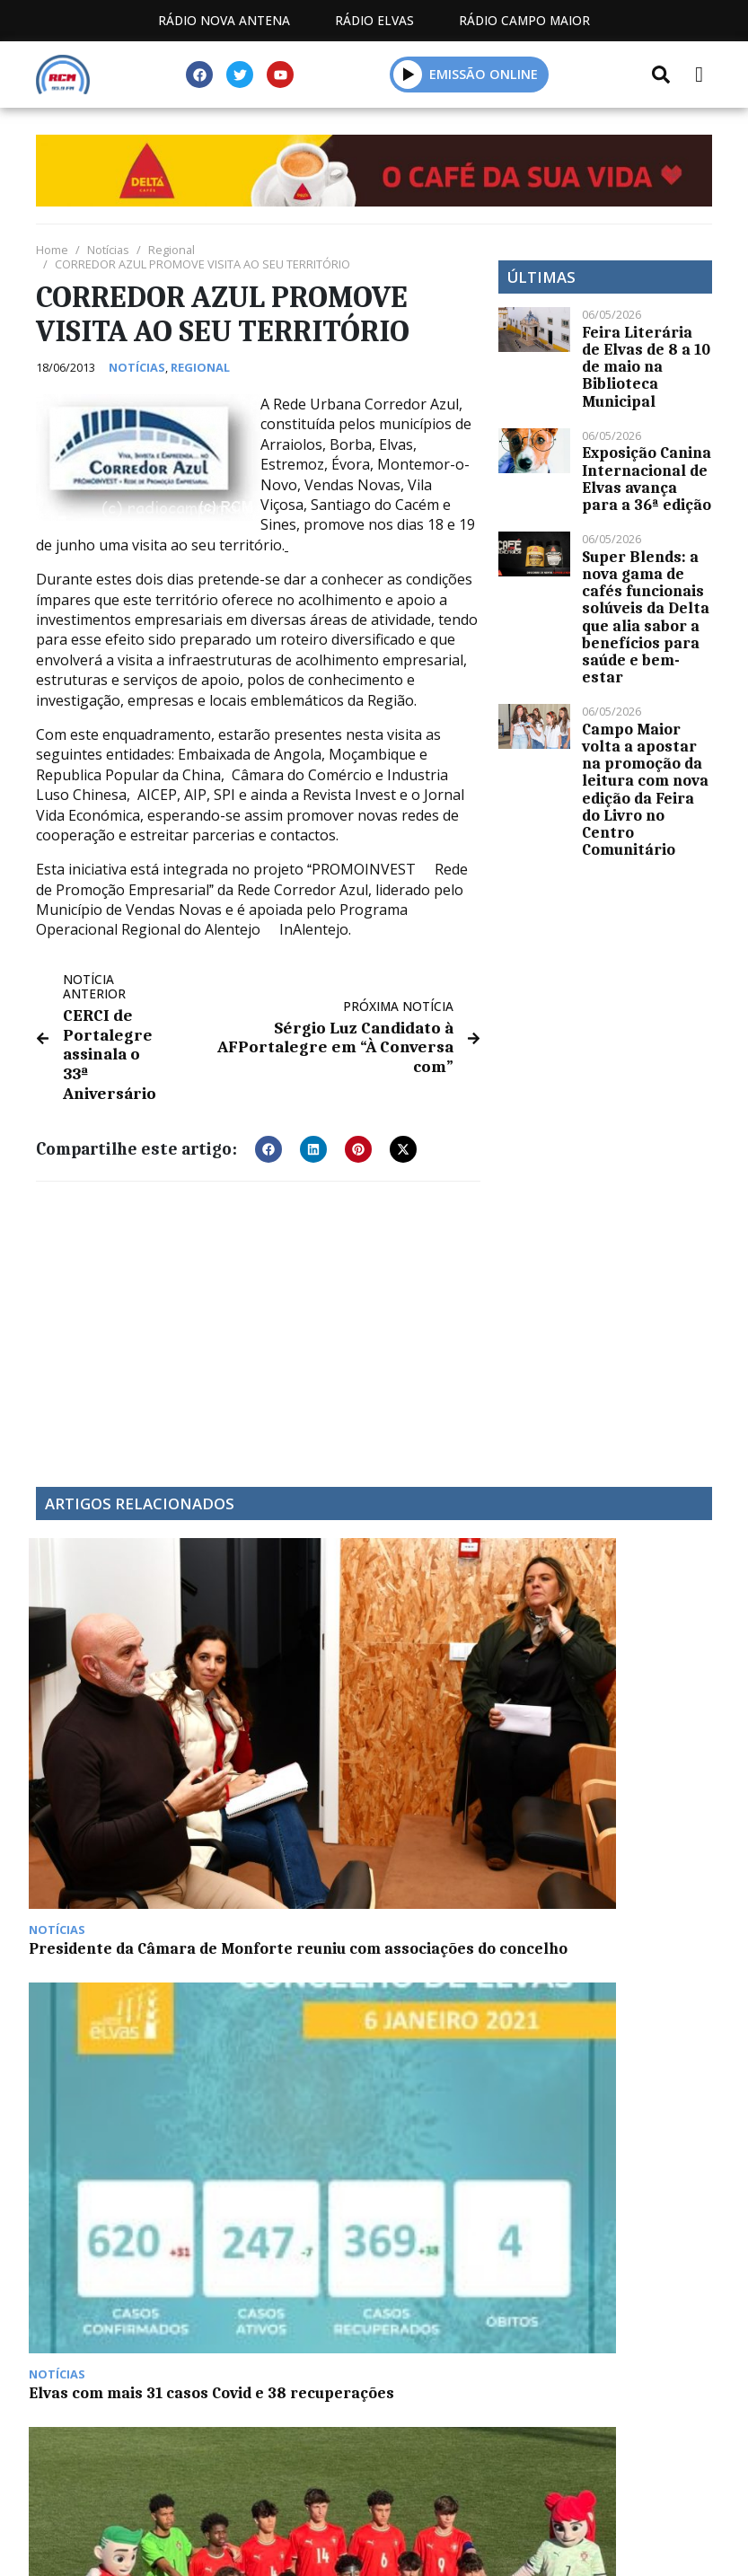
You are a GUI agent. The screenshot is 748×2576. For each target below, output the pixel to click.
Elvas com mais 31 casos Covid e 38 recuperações (276, 1682)
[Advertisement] (258, 1313)
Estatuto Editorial (233, 2294)
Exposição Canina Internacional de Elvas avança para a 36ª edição (646, 479)
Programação (402, 2294)
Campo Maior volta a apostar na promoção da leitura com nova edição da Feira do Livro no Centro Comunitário (645, 789)
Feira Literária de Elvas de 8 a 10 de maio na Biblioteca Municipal (646, 366)
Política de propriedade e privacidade (374, 2315)
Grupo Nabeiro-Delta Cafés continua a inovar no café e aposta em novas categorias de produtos (286, 1942)
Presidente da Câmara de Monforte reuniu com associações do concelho (113, 1699)
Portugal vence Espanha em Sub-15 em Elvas (454, 1682)
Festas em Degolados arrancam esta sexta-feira (613, 1691)
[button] (408, 74)
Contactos (542, 2294)
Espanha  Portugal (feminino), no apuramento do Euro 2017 (113, 1925)
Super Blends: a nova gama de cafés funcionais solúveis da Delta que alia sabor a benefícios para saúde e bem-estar (645, 617)
